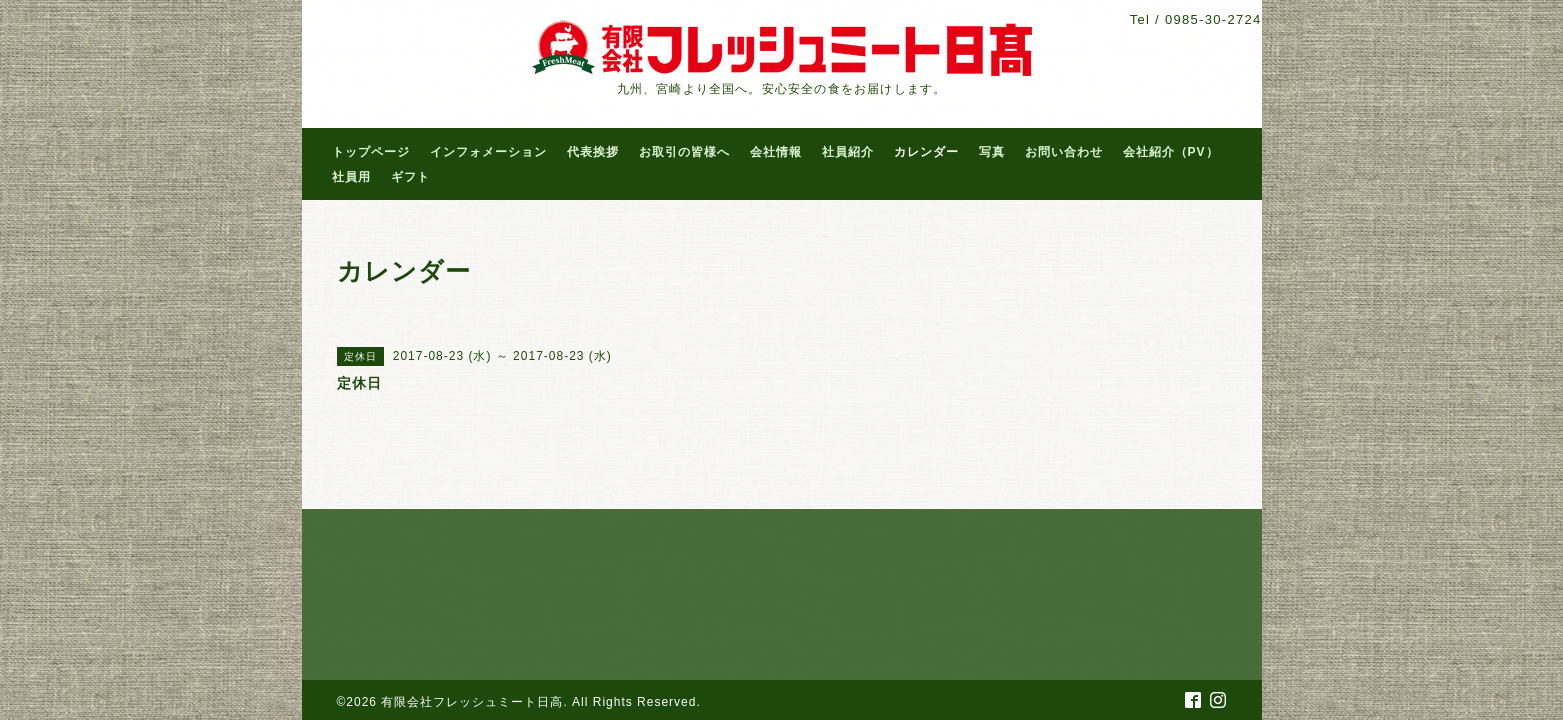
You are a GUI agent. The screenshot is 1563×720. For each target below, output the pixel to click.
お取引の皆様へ (684, 152)
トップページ (371, 152)
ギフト (410, 177)
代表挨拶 (593, 152)
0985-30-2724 (1213, 19)
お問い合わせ (1064, 152)
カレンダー (926, 152)
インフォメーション (488, 152)
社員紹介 (848, 152)
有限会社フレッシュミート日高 (472, 702)
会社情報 (776, 152)
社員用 (351, 177)
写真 (992, 152)
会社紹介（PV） (1171, 152)
